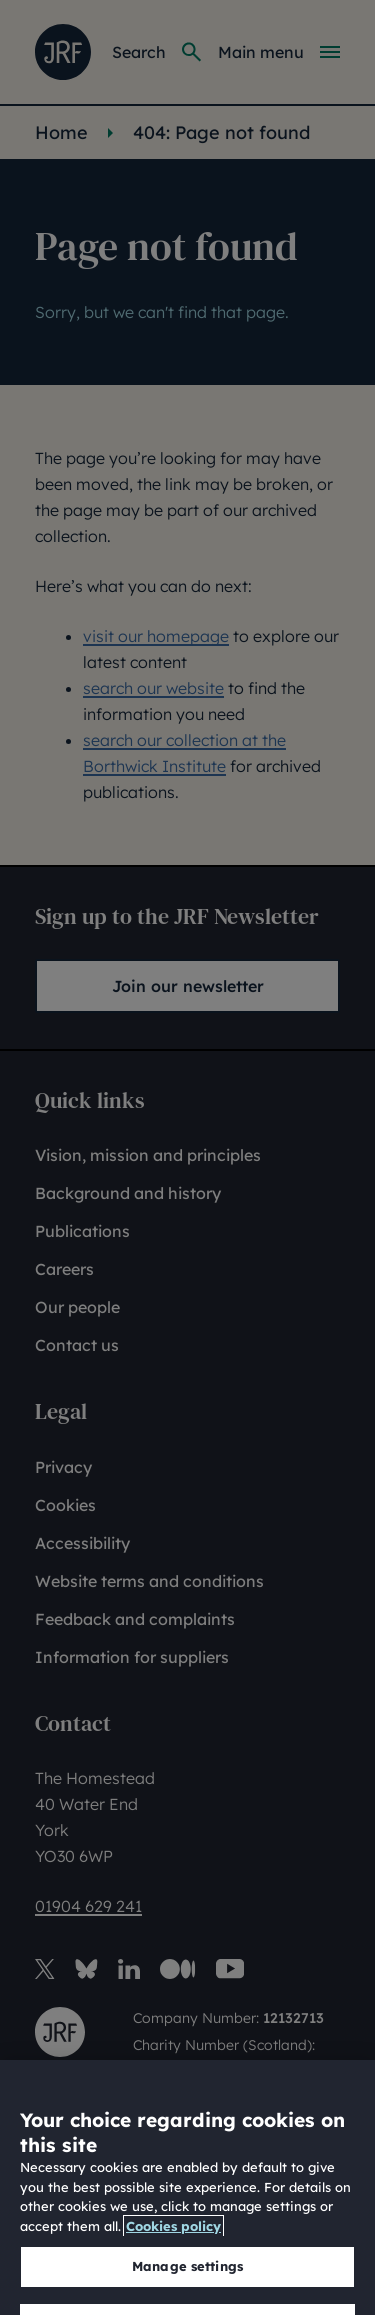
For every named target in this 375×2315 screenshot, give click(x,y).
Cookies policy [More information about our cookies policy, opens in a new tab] (173, 2270)
